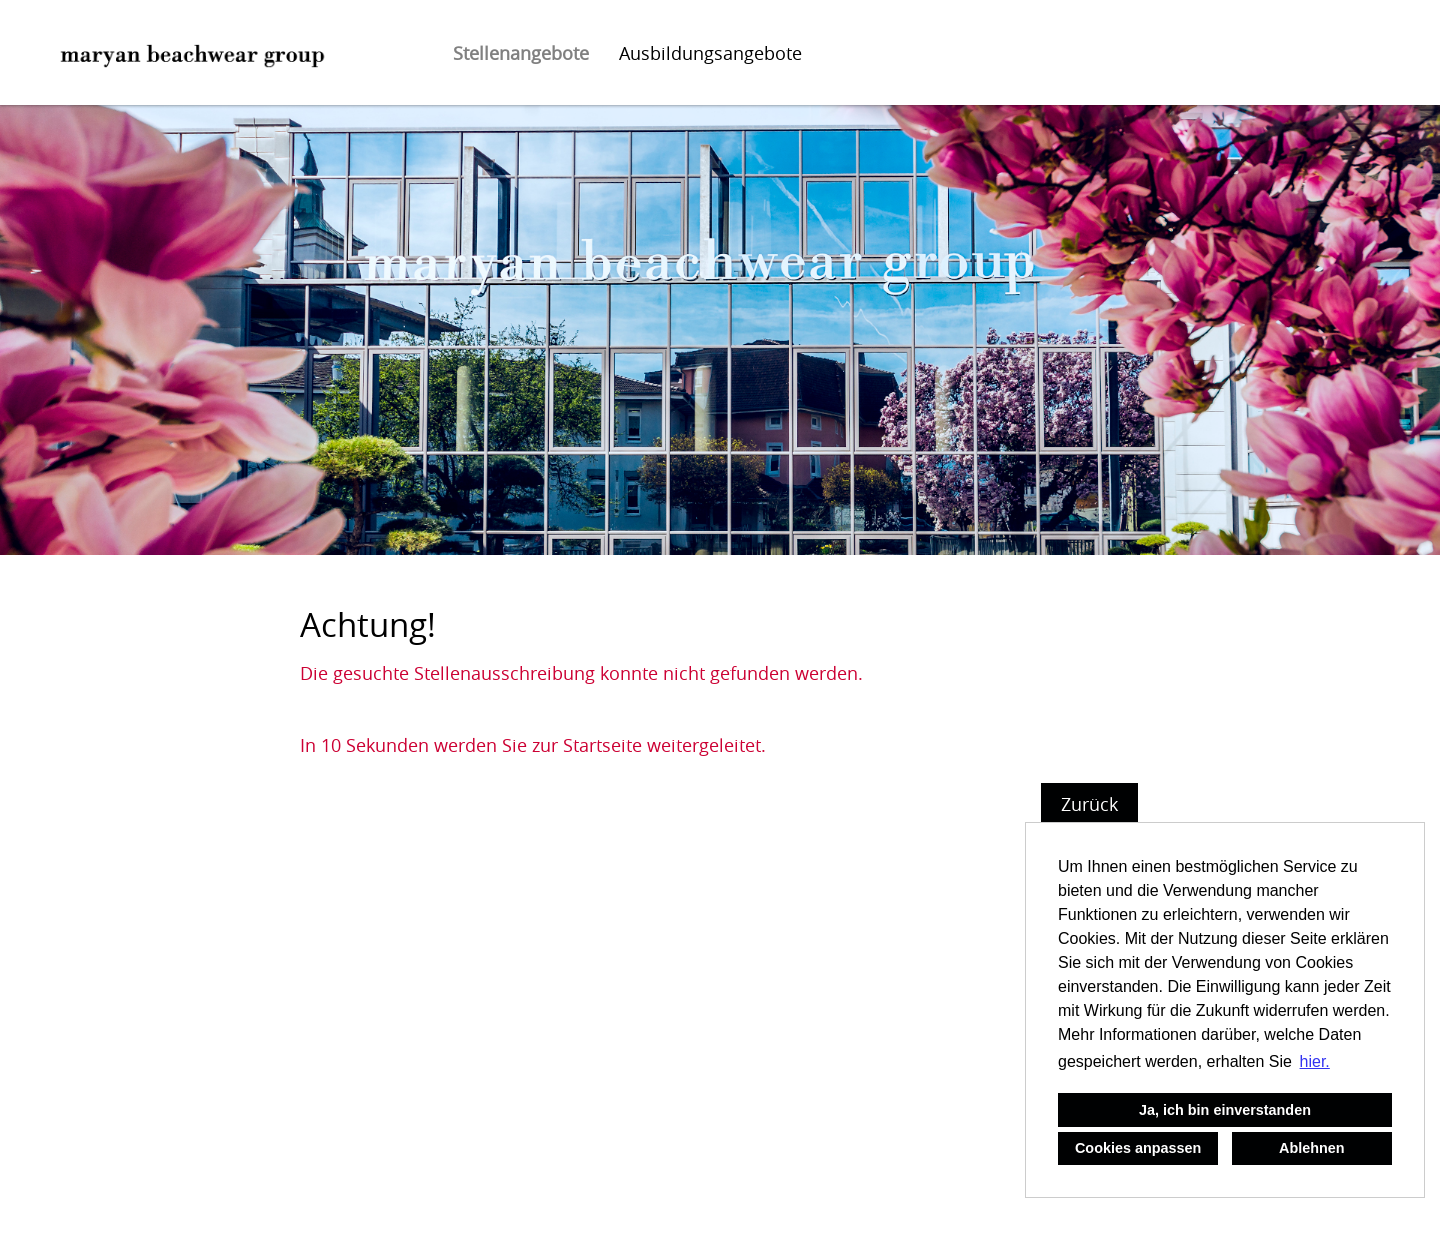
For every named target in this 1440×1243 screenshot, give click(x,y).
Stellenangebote (521, 53)
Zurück (1089, 804)
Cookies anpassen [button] (1138, 1148)
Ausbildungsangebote (710, 53)
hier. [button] (1315, 1061)
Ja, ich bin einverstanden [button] (1225, 1110)
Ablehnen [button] (1312, 1148)
